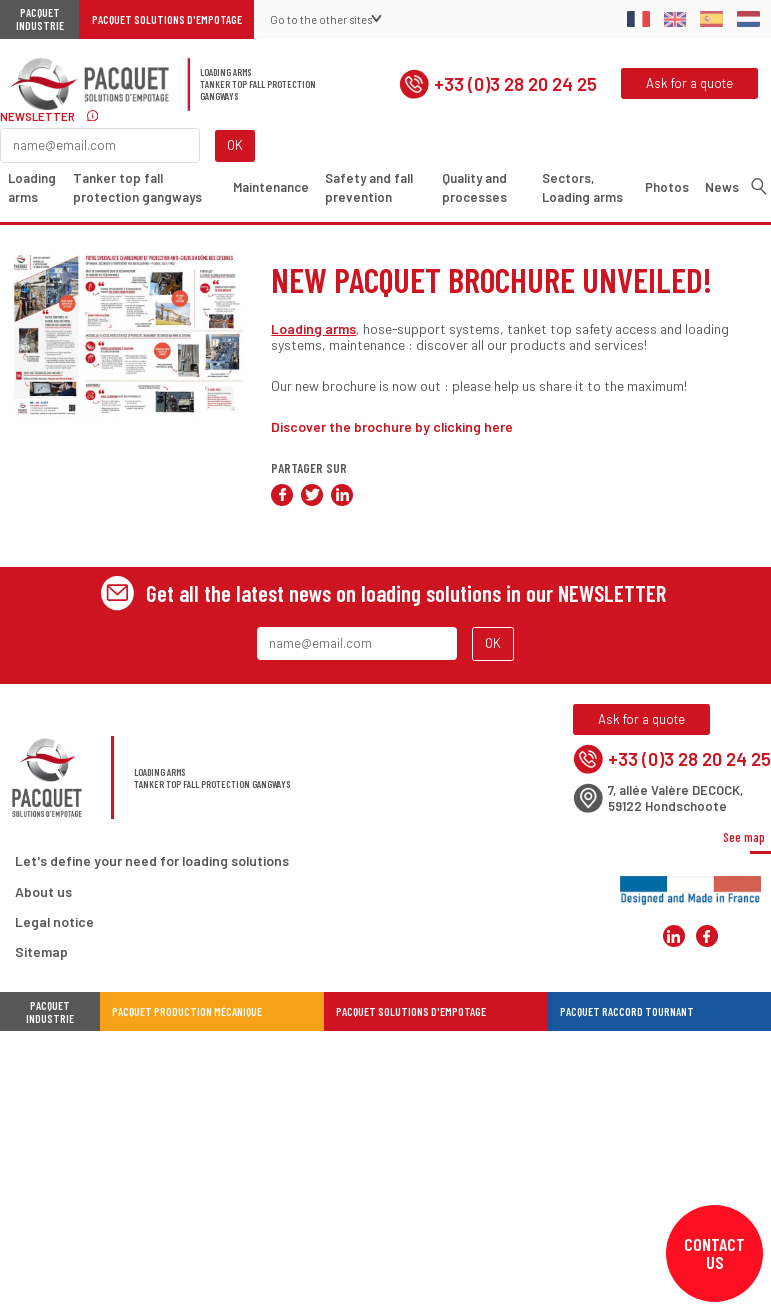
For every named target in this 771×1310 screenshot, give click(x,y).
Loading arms (32, 188)
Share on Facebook (282, 495)
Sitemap (41, 951)
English (675, 19)
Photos (667, 187)
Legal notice (54, 921)
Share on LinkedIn (342, 495)
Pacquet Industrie (40, 20)
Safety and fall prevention (369, 188)
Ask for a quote (689, 83)
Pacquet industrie (50, 1012)
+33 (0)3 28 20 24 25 (498, 84)
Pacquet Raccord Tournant (627, 1011)
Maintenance (271, 187)
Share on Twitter (312, 495)
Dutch (748, 19)
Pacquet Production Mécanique (187, 1011)
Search (759, 186)
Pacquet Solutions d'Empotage (167, 19)
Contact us (714, 1253)
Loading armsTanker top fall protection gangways (258, 84)
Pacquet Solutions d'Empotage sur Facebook (707, 937)
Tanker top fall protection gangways (138, 188)
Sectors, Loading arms (583, 188)
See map (744, 837)
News (722, 187)
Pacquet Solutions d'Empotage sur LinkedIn (674, 937)
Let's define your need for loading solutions (152, 861)
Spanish (711, 19)
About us (43, 891)
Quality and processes (474, 188)
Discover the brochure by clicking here (392, 426)
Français (638, 19)
